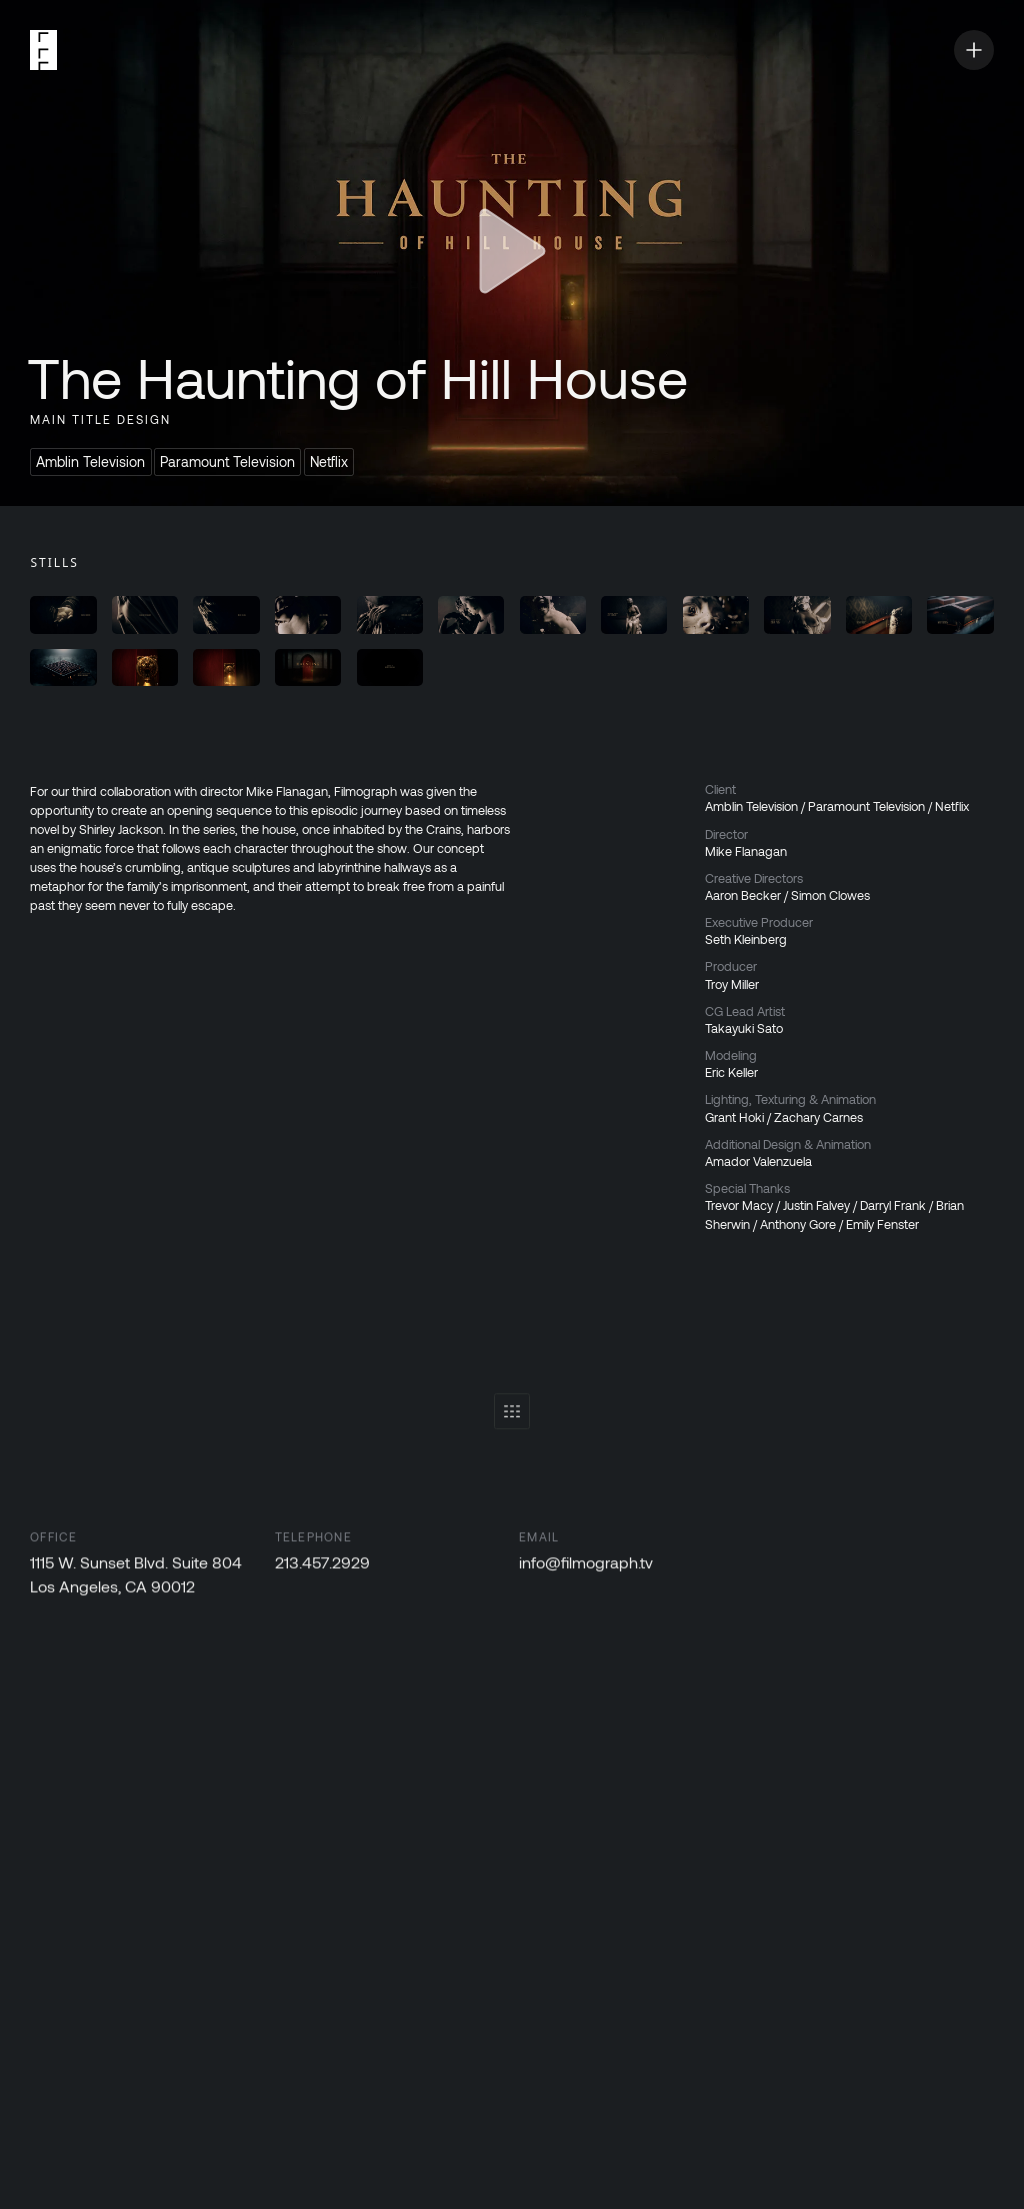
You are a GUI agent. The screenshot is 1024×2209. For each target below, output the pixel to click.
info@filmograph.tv (587, 1567)
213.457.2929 (322, 1567)
